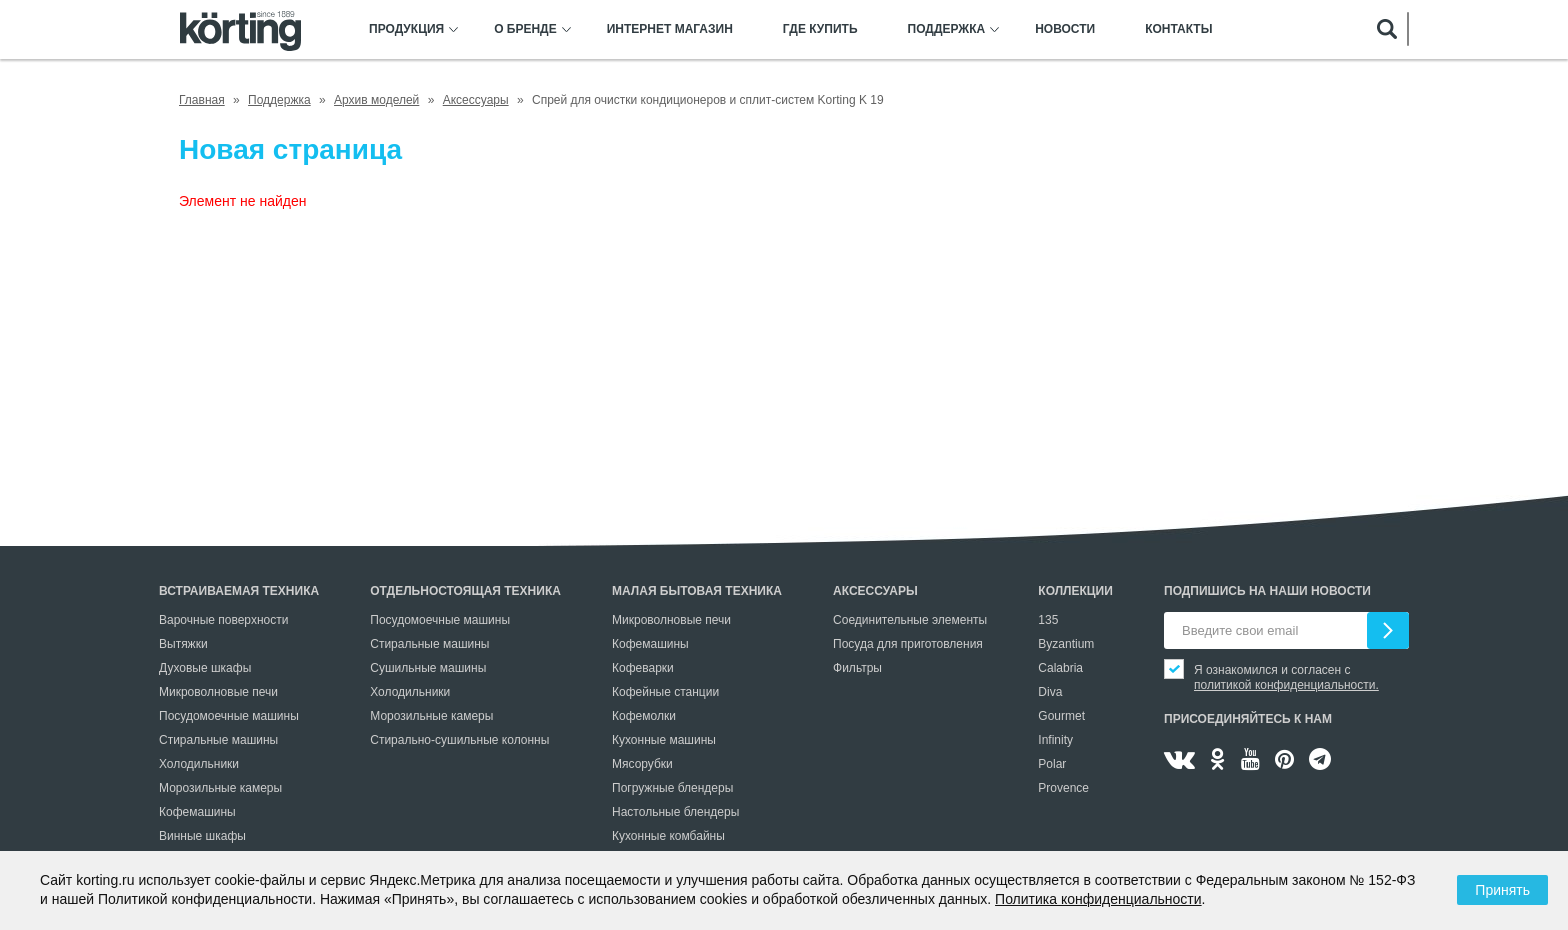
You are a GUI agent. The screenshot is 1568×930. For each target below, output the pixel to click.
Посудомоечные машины (229, 716)
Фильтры (857, 668)
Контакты (1178, 29)
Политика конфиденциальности (1098, 899)
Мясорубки (642, 764)
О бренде (525, 29)
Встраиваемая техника (239, 591)
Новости (1065, 29)
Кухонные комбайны (668, 836)
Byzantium (1066, 644)
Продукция (406, 29)
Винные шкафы (202, 836)
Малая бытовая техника (697, 591)
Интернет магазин (670, 29)
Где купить (820, 29)
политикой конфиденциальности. (1286, 685)
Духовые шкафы (205, 668)
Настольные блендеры (675, 812)
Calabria (1060, 668)
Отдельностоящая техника (465, 591)
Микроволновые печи (218, 692)
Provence (1063, 788)
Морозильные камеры (220, 788)
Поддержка (947, 29)
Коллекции (1075, 591)
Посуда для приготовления (908, 644)
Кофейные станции (665, 692)
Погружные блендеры (672, 788)
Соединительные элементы (910, 620)
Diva (1050, 692)
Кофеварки (643, 668)
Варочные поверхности (223, 620)
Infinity (1055, 740)
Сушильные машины (428, 668)
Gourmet (1061, 716)
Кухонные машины (664, 740)
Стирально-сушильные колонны (459, 740)
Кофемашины (197, 812)
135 (1048, 620)
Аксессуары (875, 591)
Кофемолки (644, 716)
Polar (1052, 764)
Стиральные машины (218, 740)
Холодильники (199, 764)
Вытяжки (183, 644)
